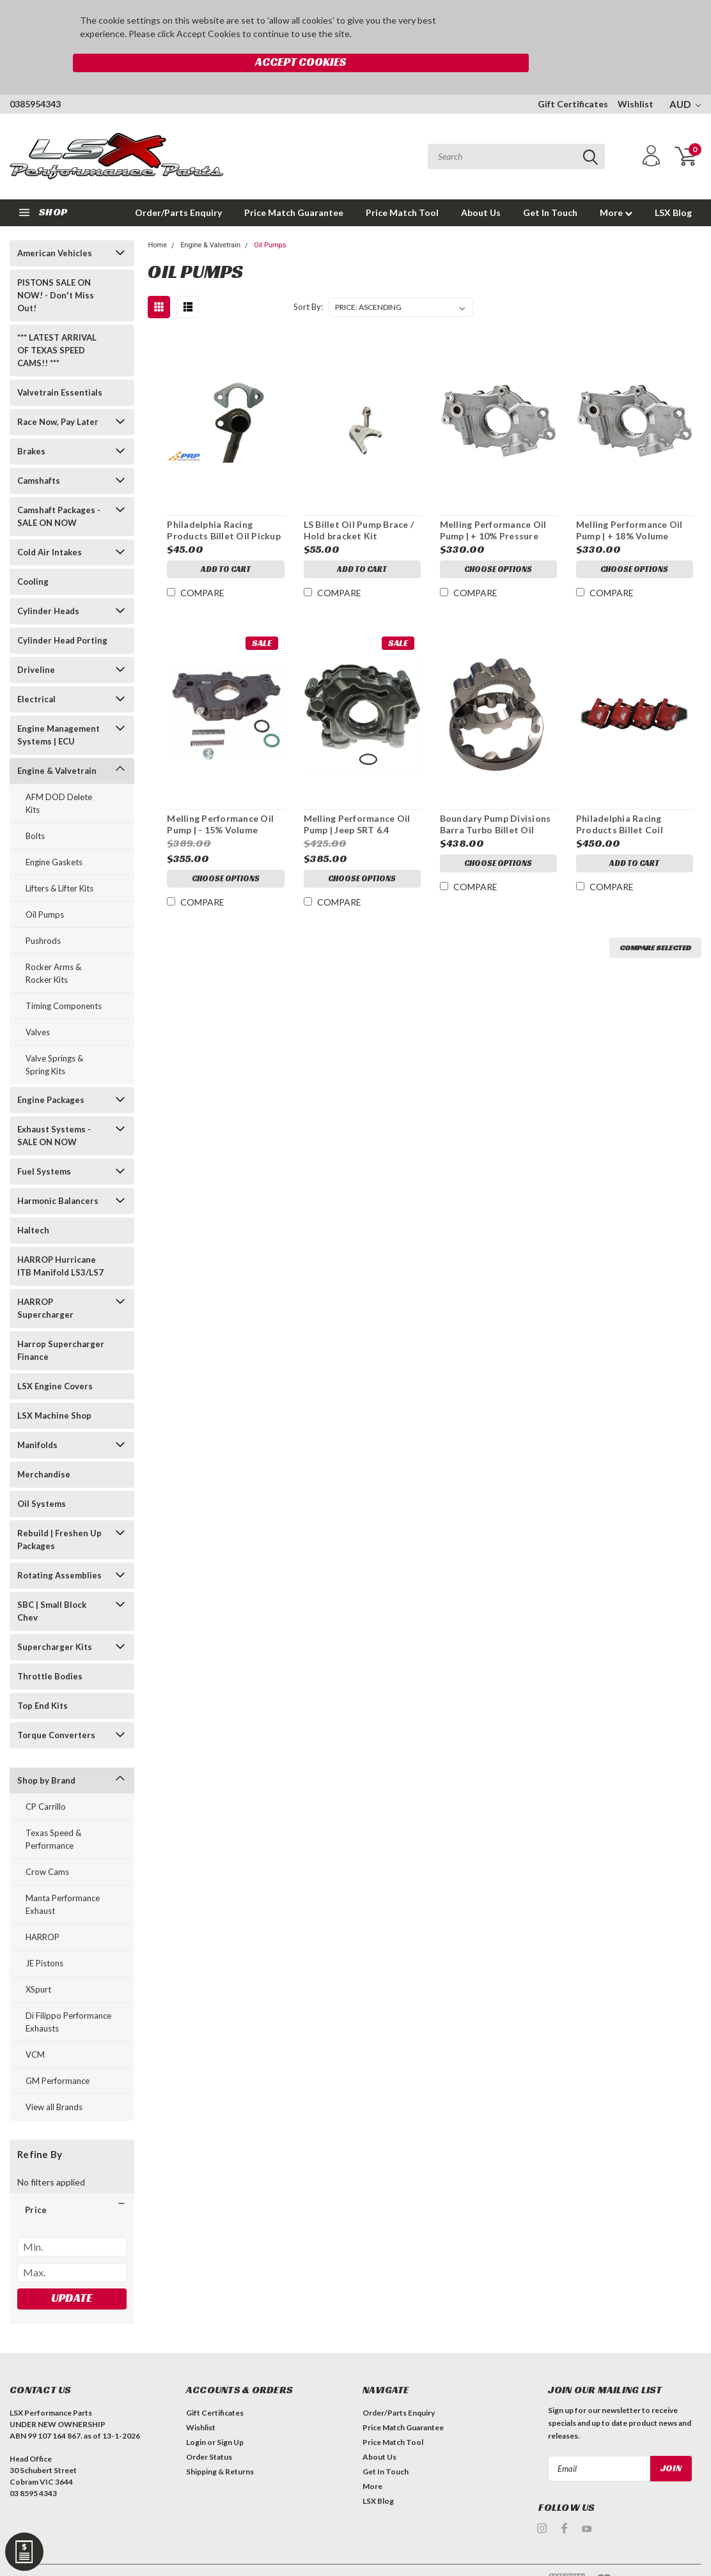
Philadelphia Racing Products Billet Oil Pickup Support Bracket (223, 503)
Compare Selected (655, 920)
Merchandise (43, 1447)
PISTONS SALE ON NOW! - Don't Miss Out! (55, 268)
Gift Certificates (573, 76)
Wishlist (635, 76)
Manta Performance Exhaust (63, 1876)
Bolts (35, 808)
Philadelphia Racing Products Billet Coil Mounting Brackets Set (627, 797)
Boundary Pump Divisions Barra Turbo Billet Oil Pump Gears (495, 797)
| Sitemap (142, 2556)
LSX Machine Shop (54, 1388)
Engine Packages (50, 1072)
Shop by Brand (46, 1753)
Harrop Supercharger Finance (60, 1322)
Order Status (209, 2430)
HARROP (42, 1909)
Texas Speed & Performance (53, 1811)
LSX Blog (673, 185)
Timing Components (64, 978)
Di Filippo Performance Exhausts (68, 1994)
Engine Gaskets (54, 834)
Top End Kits (42, 1678)
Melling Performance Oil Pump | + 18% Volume (629, 503)
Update (71, 2270)
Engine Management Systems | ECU (58, 707)
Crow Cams (47, 1844)
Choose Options (498, 544)
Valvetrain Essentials (59, 365)
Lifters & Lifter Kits (59, 861)
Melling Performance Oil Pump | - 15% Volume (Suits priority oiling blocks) (219, 797)
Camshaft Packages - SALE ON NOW (58, 488)
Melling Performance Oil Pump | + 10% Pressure (492, 503)
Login (196, 2415)
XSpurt (38, 1962)
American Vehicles (54, 225)
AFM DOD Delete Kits (59, 775)
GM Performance (58, 2053)
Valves (38, 1004)
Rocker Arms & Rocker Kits (53, 945)
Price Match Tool (402, 185)
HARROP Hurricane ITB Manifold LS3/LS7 (60, 1238)
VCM (35, 2027)
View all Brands (54, 2079)
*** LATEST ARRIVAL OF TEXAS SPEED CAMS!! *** (57, 323)
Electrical (36, 672)
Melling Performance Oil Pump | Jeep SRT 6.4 (356, 797)
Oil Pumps (45, 887)
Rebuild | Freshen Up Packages (59, 1511)
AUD (685, 76)
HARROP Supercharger (45, 1280)
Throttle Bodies (49, 1649)
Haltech (33, 1203)
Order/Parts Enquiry (178, 185)
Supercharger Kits (54, 1619)
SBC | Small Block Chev (51, 1583)
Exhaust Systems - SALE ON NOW (54, 1108)
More (616, 185)
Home (157, 217)
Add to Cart (225, 544)
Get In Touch (550, 185)
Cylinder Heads (48, 583)
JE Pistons (44, 1936)
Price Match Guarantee (293, 185)
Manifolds (37, 1417)
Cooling (33, 554)
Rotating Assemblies (59, 1548)
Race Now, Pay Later (57, 394)
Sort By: (308, 280)
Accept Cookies (522, 27)
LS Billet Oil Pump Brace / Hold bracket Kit (358, 503)
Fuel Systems (44, 1144)
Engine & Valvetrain (57, 743)
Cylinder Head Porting (62, 613)
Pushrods (43, 913)
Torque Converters (56, 1707)
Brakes (31, 424)
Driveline (36, 642)
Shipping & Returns (220, 2444)
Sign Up (230, 2415)
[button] (72, 2182)
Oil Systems (41, 1476)
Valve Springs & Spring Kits (54, 1037)
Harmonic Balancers (57, 1173)
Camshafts (38, 453)
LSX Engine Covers (55, 1359)
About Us (481, 185)
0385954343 (35, 76)
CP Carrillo (46, 1779)
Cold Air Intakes (49, 525)
